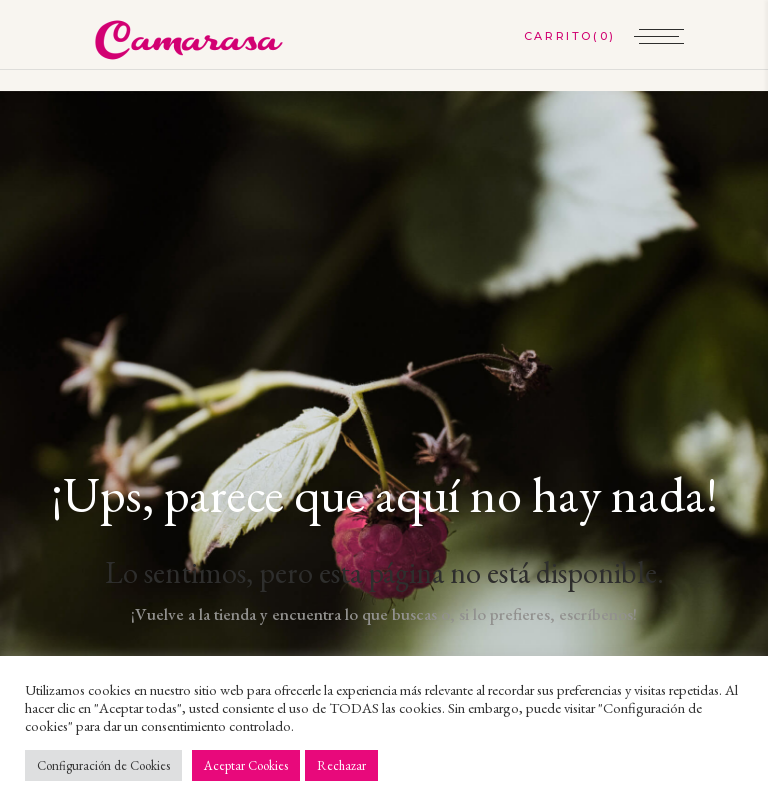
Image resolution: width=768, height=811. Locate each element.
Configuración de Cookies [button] (103, 765)
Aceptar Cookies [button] (246, 765)
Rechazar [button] (341, 765)
